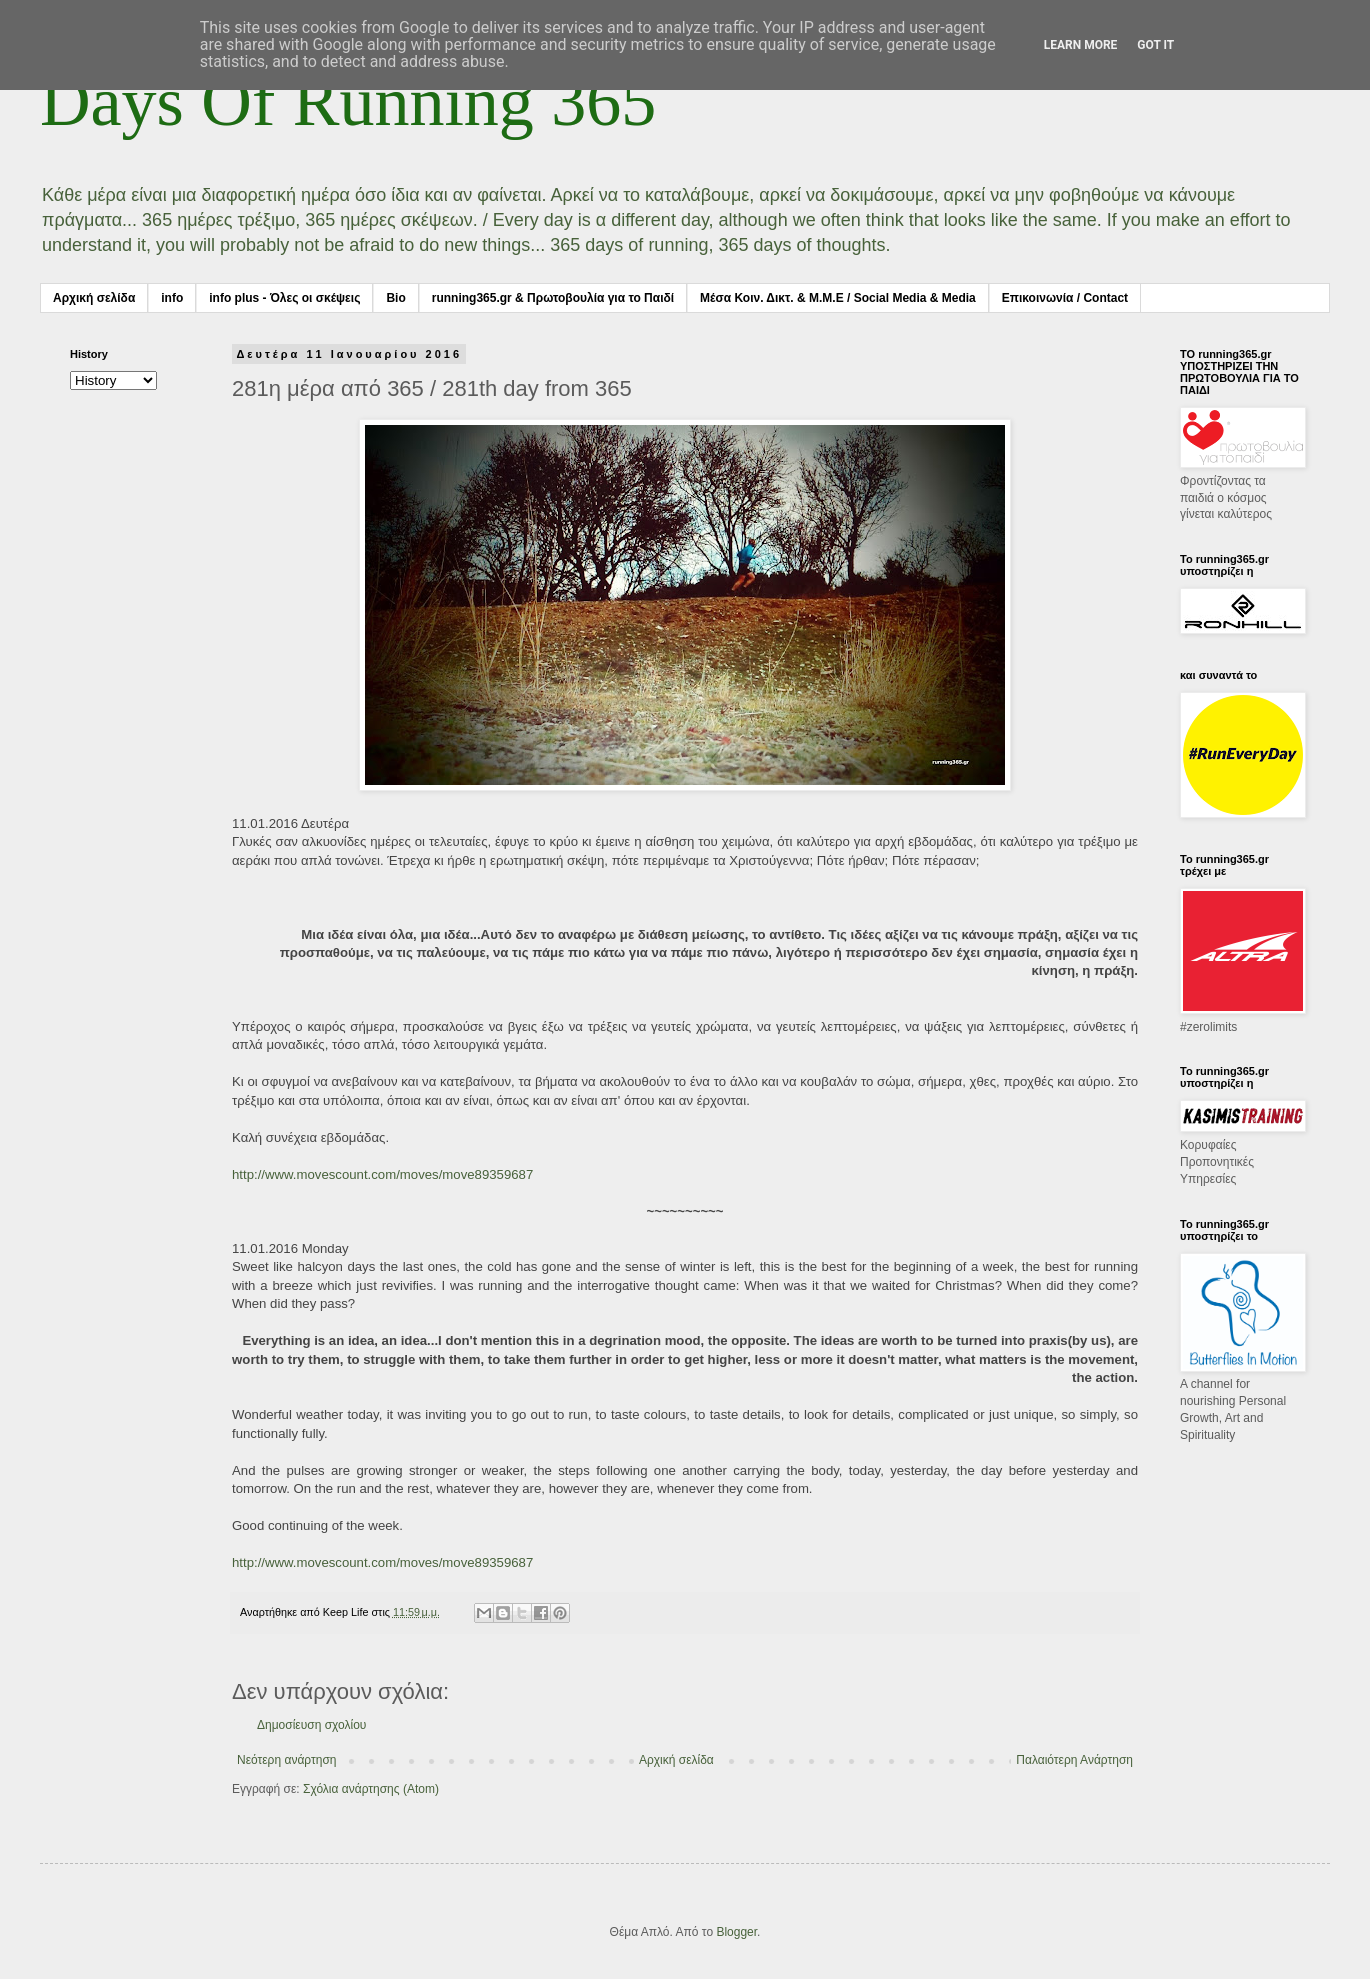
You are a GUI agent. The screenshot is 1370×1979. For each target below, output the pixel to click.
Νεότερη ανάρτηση (286, 1760)
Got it (1155, 45)
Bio (395, 298)
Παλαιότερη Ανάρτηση (1074, 1760)
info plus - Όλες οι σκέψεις (284, 298)
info (172, 298)
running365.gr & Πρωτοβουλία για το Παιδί (553, 298)
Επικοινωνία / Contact (1065, 298)
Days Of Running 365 (348, 101)
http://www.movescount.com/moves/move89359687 (382, 1174)
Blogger (736, 1932)
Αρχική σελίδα (94, 298)
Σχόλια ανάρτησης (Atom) (371, 1789)
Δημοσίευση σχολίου (311, 1725)
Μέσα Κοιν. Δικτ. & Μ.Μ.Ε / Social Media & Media (838, 298)
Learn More (1081, 45)
